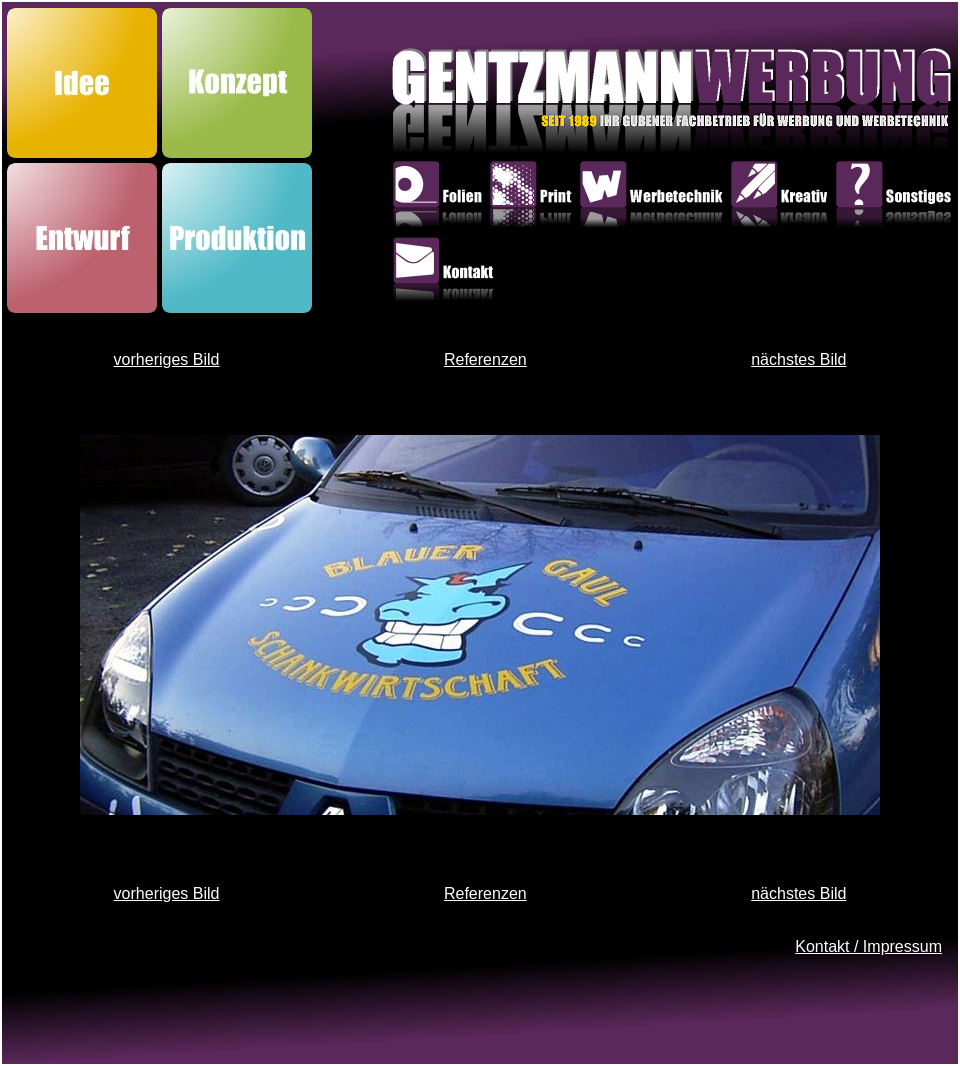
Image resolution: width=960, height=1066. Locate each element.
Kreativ (782, 198)
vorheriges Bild (167, 359)
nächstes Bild (798, 359)
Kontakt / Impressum (868, 946)
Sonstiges (896, 198)
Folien (440, 198)
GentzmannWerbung (539, 106)
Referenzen (485, 359)
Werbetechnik (654, 198)
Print (534, 198)
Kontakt (446, 274)
